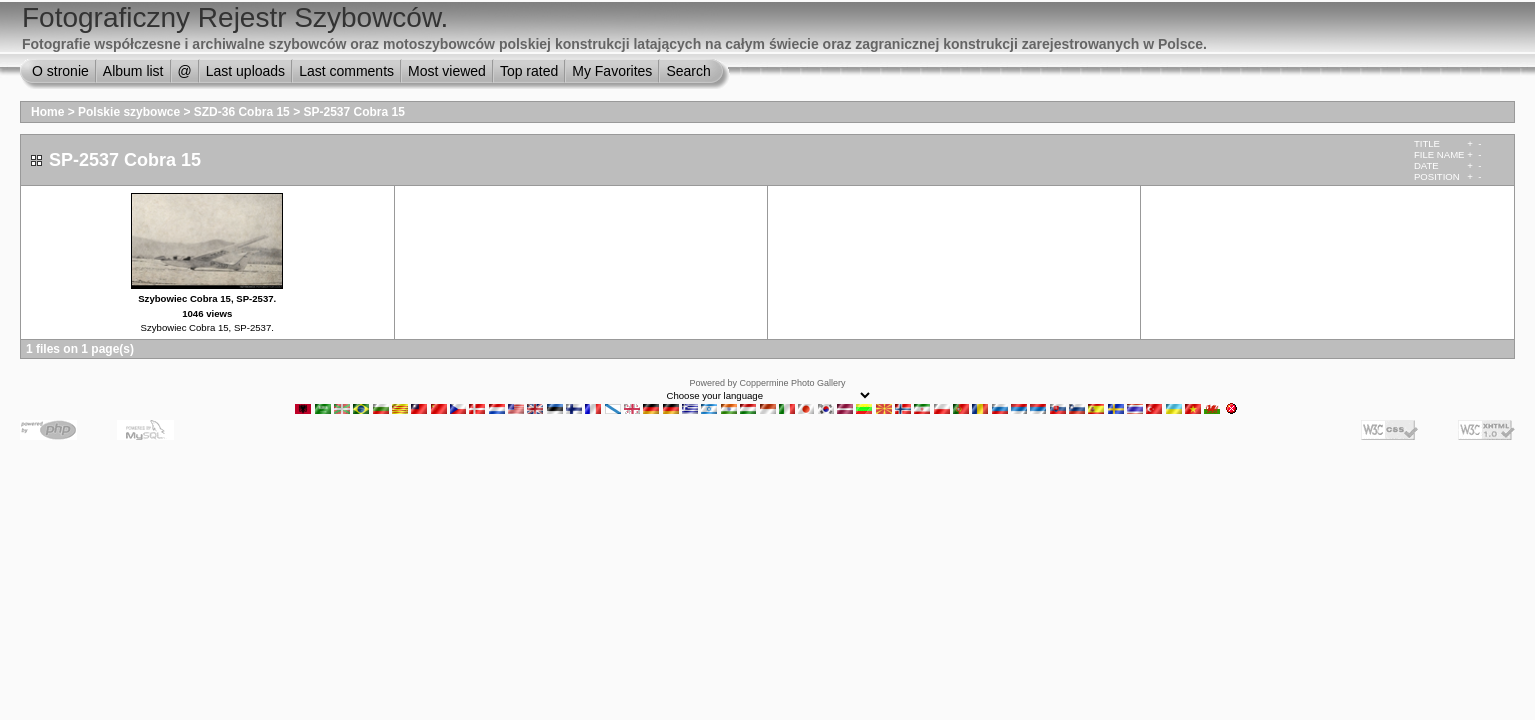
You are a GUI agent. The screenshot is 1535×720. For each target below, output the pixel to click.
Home (47, 112)
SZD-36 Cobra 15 (242, 112)
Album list (133, 71)
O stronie (60, 71)
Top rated (529, 71)
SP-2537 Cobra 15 (353, 112)
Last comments (346, 71)
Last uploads (245, 71)
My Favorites (612, 71)
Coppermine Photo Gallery (792, 383)
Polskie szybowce (129, 112)
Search (688, 71)
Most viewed (447, 71)
